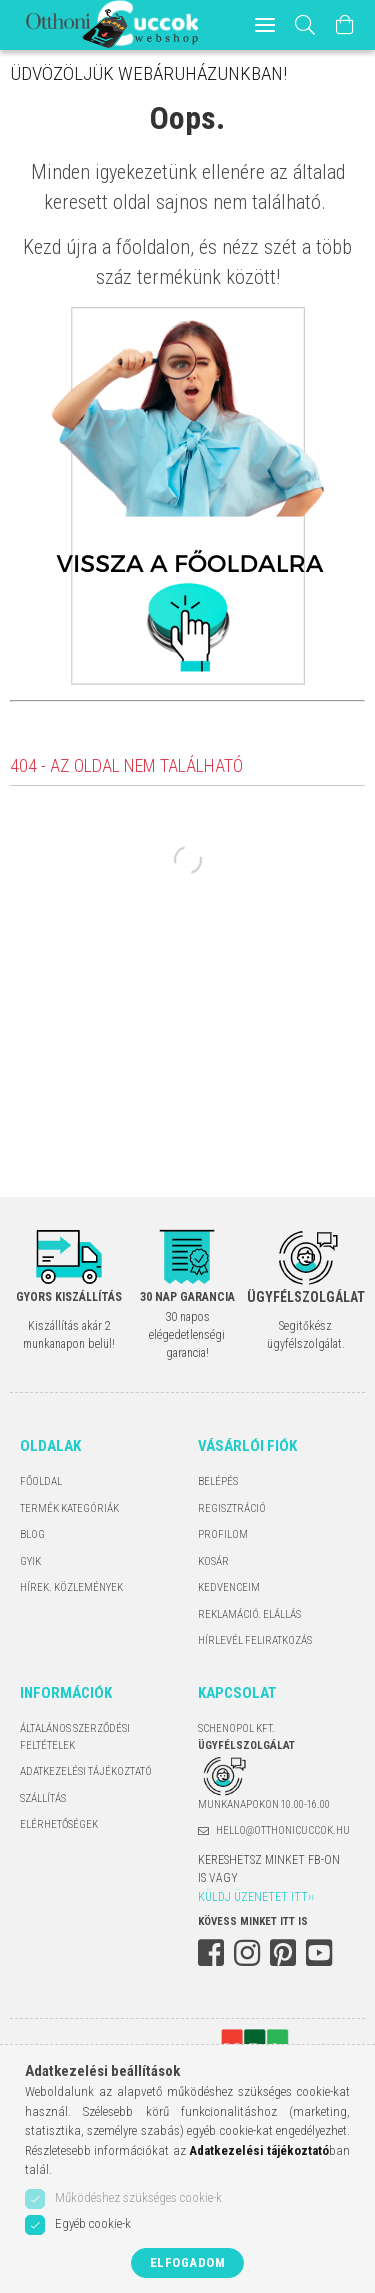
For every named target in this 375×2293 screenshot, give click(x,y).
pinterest (283, 1953)
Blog (32, 1534)
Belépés (218, 1481)
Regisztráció (232, 1508)
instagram (247, 1953)
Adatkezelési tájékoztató (86, 1771)
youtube (319, 1953)
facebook (211, 1953)
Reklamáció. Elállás (249, 1614)
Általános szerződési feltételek (75, 1737)
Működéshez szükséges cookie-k (138, 2197)
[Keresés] (305, 25)
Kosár (213, 1561)
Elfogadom (188, 2262)
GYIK (30, 1561)
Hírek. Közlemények (71, 1587)
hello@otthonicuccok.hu (283, 1830)
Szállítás (43, 1798)
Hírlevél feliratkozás (255, 1640)
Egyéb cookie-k (93, 2223)
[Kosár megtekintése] (345, 25)
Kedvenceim (229, 1587)
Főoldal (41, 1481)
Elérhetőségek (59, 1824)
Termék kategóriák (69, 1508)
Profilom (223, 1534)
